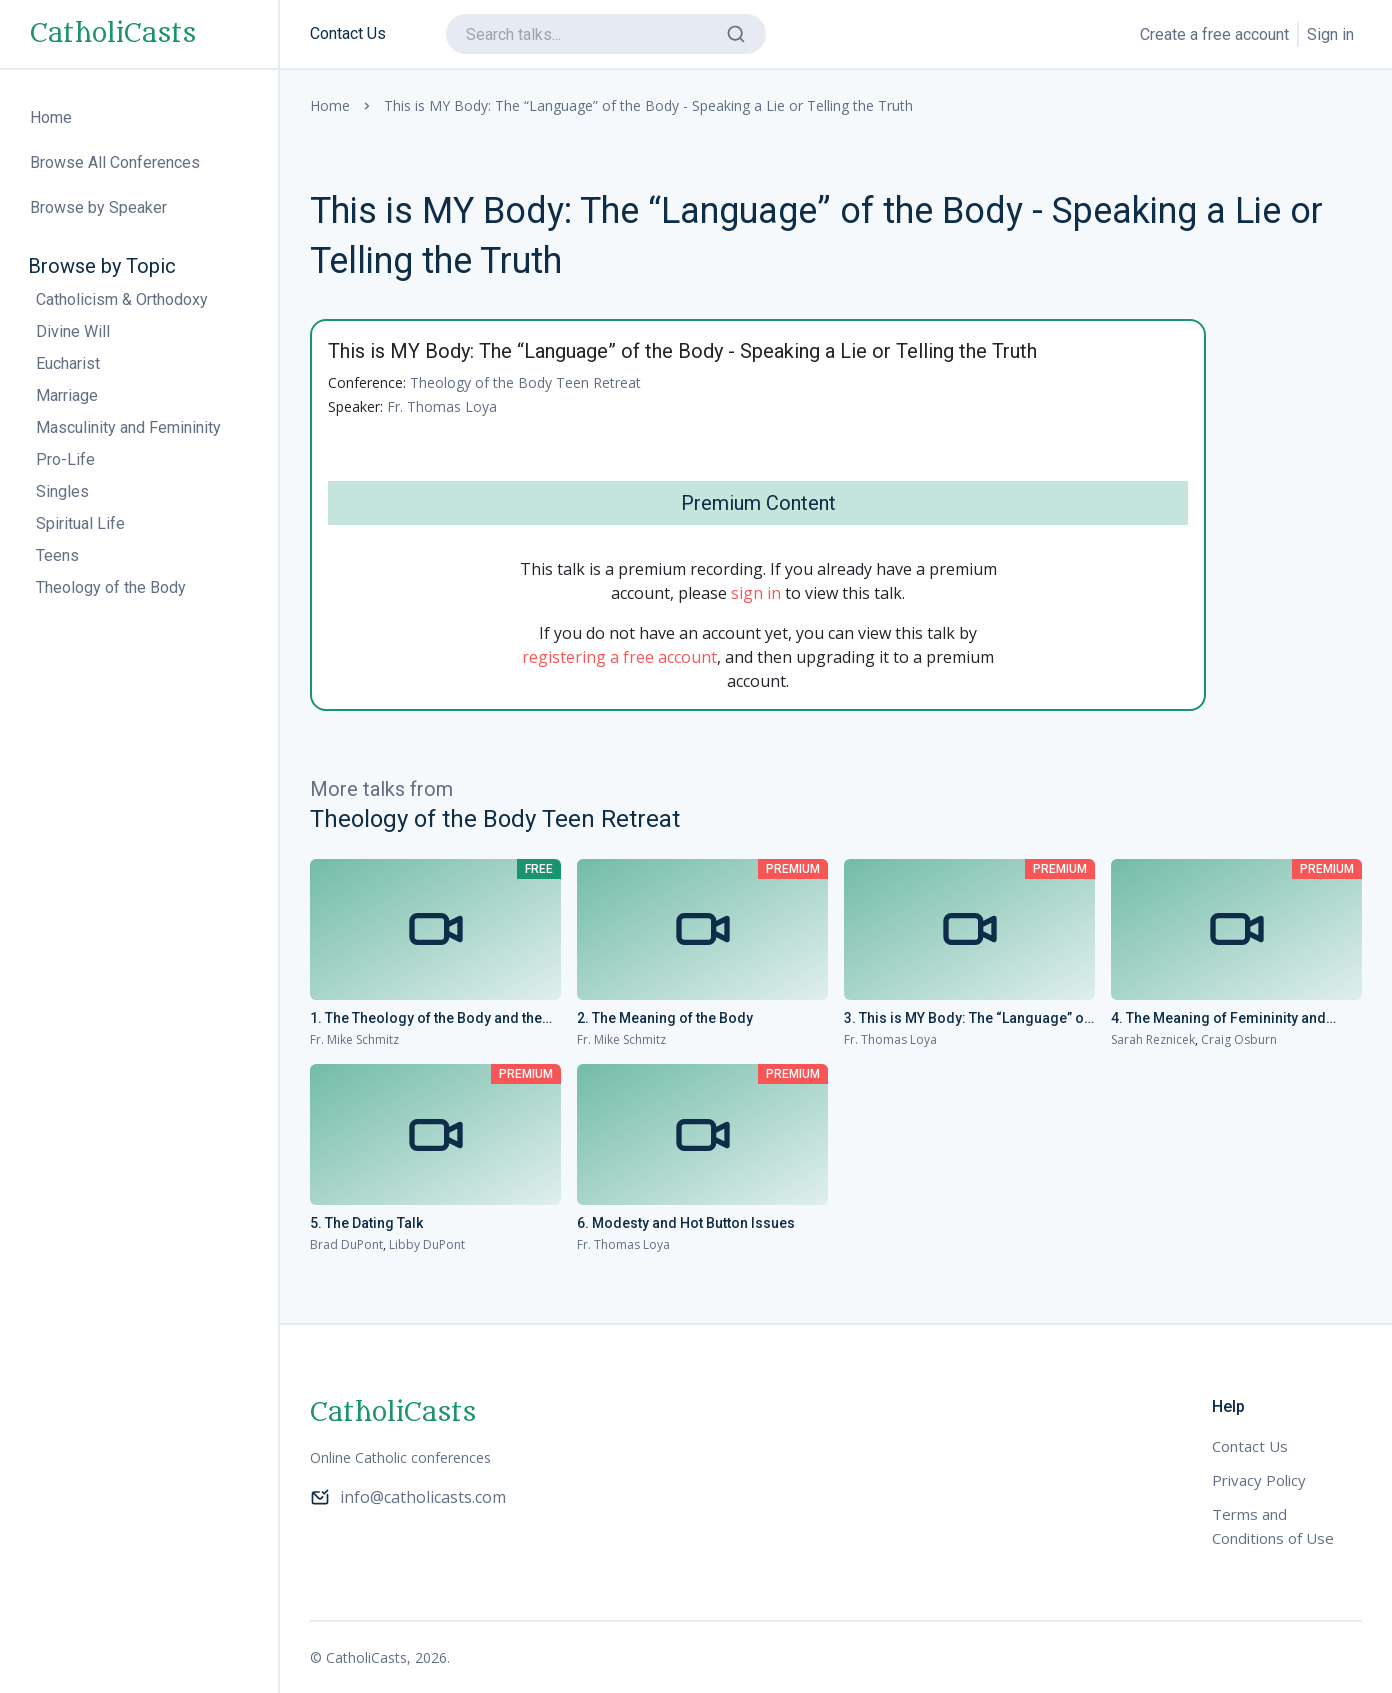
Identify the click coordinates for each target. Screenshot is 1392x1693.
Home (330, 105)
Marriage (67, 395)
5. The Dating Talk (366, 1223)
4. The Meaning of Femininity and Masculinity (1218, 1019)
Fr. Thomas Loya (442, 406)
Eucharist (68, 363)
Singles (62, 491)
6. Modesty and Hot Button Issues (686, 1223)
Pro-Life (65, 459)
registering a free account (619, 657)
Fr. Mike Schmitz (354, 1039)
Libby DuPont (427, 1244)
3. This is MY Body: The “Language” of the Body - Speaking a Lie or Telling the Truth (969, 1019)
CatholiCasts (113, 34)
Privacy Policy (1259, 1480)
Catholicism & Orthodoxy (122, 299)
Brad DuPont (346, 1244)
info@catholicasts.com (408, 1497)
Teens (57, 555)
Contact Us (348, 33)
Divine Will (73, 331)
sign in (756, 593)
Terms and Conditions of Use (1273, 1526)
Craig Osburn (1239, 1039)
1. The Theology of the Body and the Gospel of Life (426, 1019)
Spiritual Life (80, 523)
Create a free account (1214, 34)
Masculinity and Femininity (128, 427)
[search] (606, 34)
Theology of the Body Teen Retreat (525, 382)
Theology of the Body (111, 587)
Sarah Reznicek (1153, 1039)
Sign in (1330, 34)
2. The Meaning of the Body (665, 1018)
